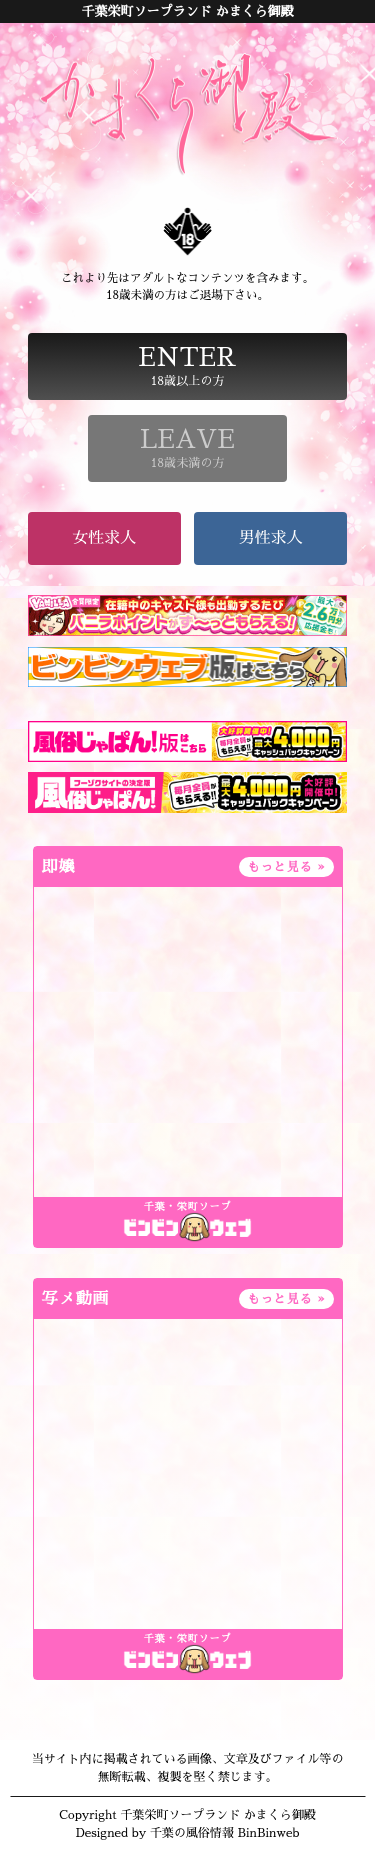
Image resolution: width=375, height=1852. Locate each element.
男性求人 (271, 538)
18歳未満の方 (188, 448)
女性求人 (104, 538)
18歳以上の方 (188, 366)
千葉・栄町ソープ (188, 1207)
